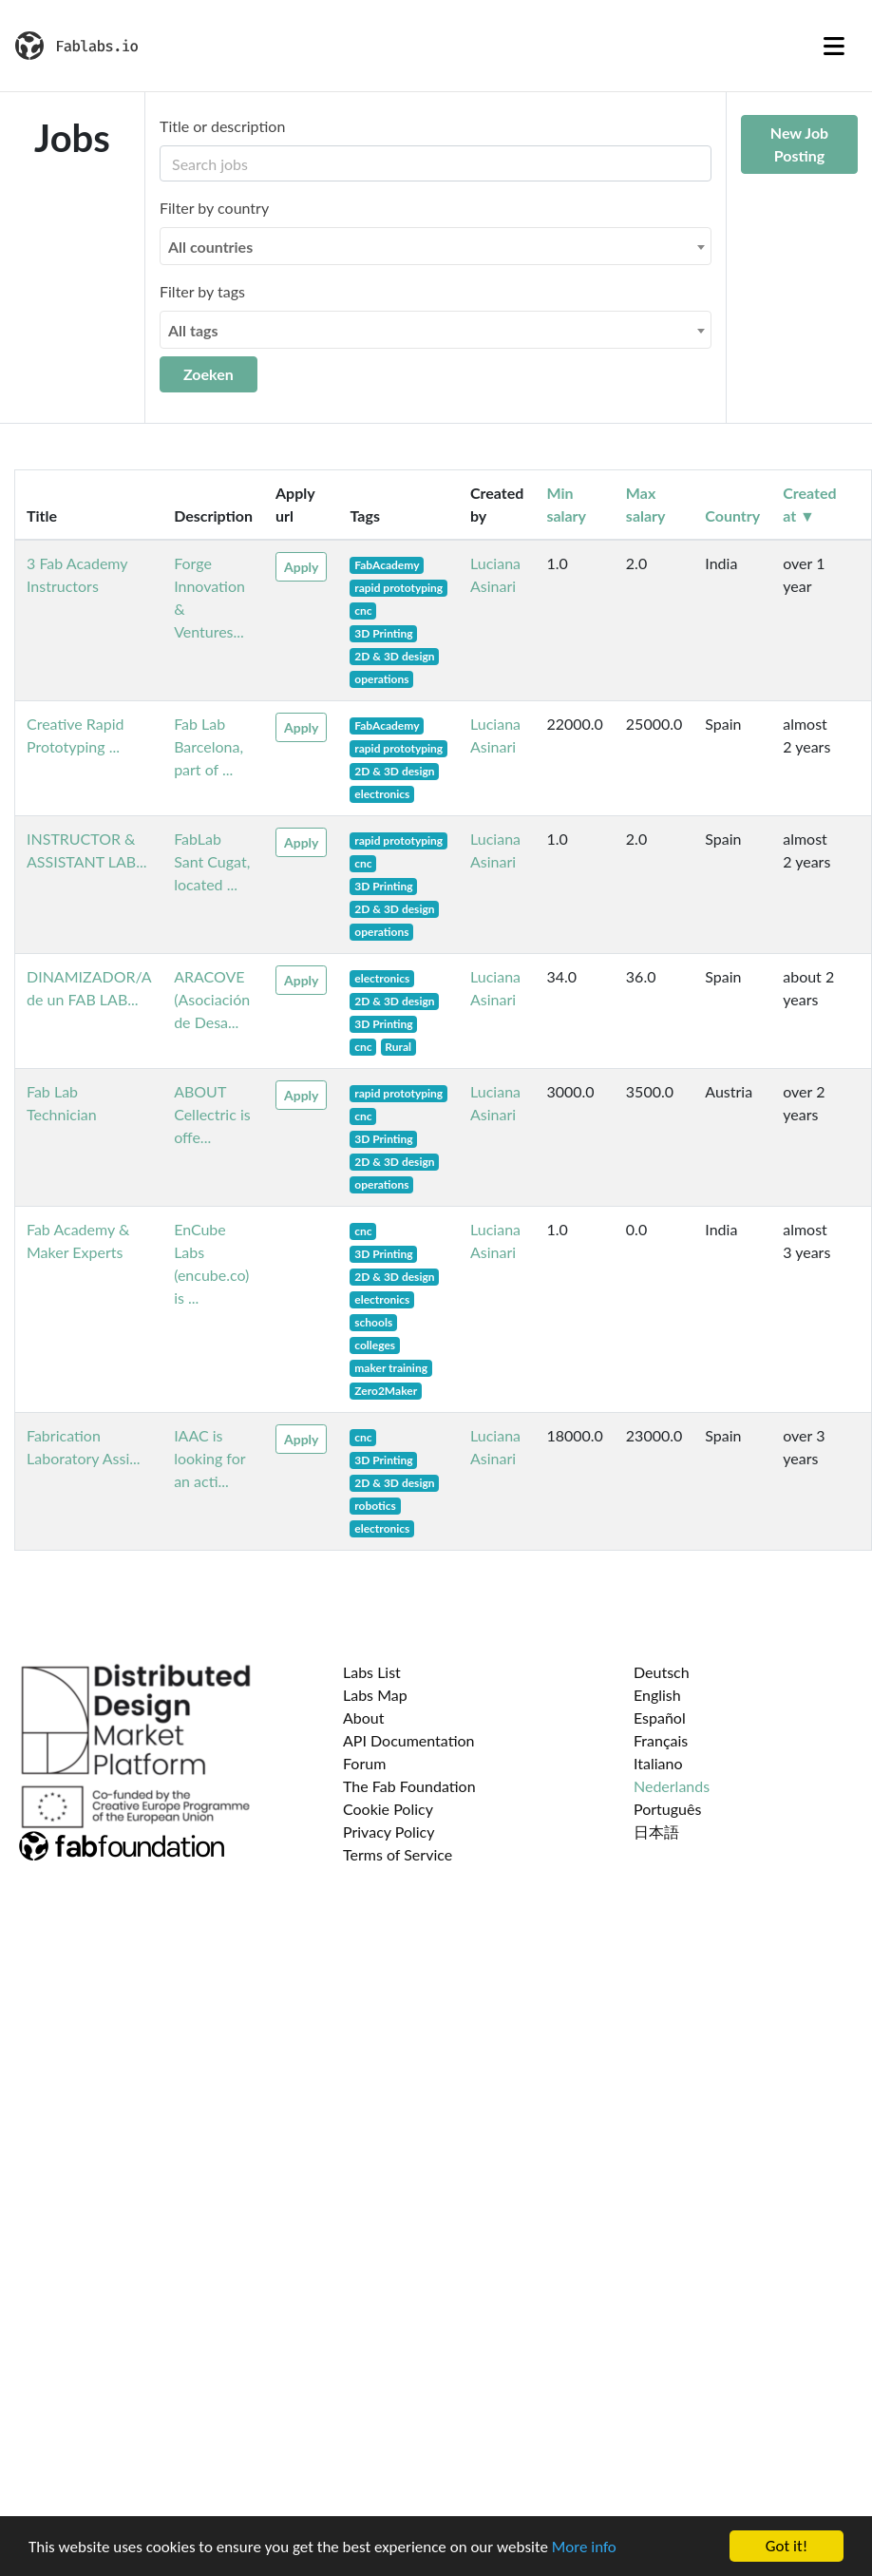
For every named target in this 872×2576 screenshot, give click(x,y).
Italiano (658, 1763)
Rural (398, 1047)
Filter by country (214, 208)
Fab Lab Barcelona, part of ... (208, 746)
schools (373, 1322)
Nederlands (672, 1786)
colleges (374, 1345)
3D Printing (383, 633)
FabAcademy (386, 565)
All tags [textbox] (193, 330)
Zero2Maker (385, 1390)
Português (667, 1809)
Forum (364, 1763)
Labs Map (375, 1695)
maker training (390, 1368)
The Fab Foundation (409, 1786)
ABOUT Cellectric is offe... (212, 1114)
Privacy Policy (389, 1831)
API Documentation (409, 1740)
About (364, 1717)
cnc (362, 610)
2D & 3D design (394, 656)
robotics (375, 1505)
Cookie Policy (388, 1809)
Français (661, 1740)
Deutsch (662, 1672)
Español (660, 1717)
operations (381, 679)
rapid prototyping (398, 588)
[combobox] (435, 246)
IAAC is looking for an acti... (209, 1458)
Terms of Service (397, 1854)
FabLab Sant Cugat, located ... (212, 861)
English (657, 1695)
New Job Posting (799, 144)
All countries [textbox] (210, 247)
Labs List (372, 1672)
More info (584, 2547)
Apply (301, 567)
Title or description (222, 126)
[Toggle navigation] (834, 45)
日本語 (656, 1831)
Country (732, 515)
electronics (381, 794)
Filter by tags (202, 291)
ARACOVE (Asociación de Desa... (212, 999)
